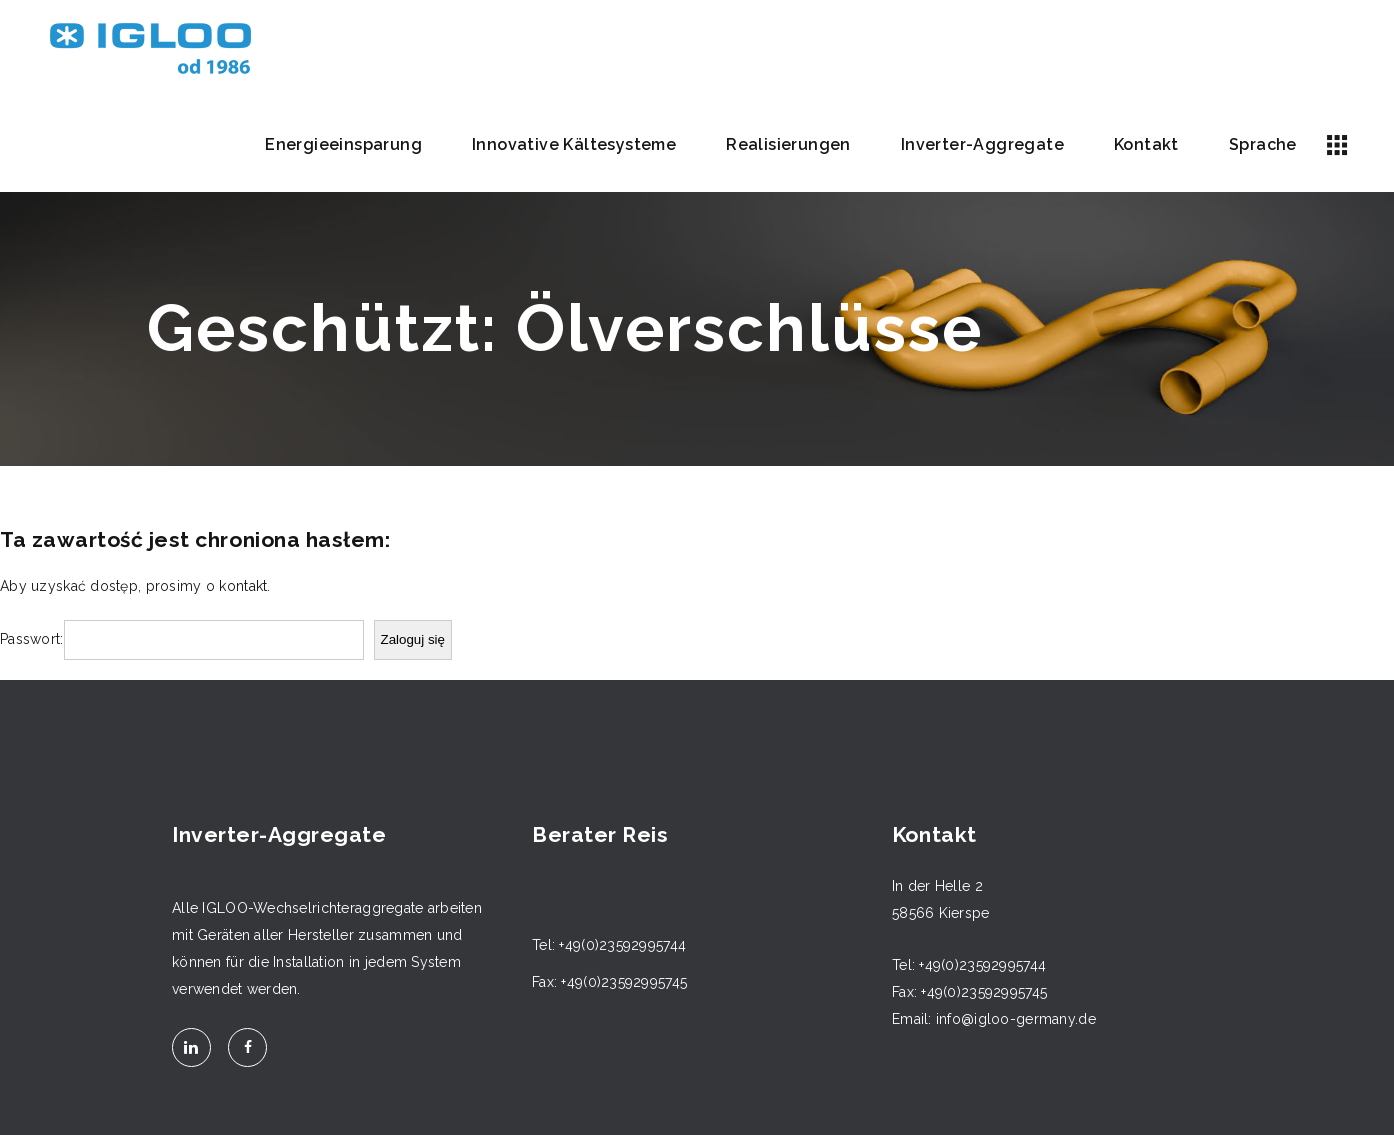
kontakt (243, 586)
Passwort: (32, 639)
